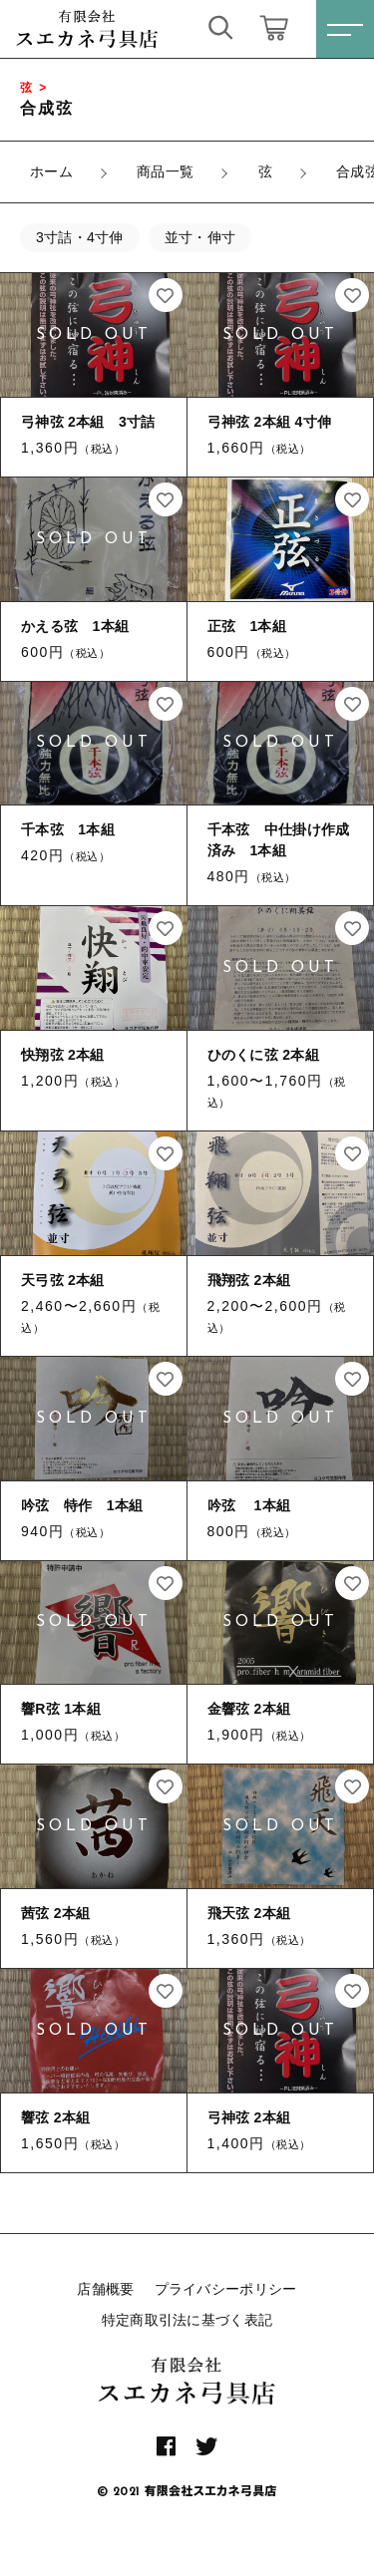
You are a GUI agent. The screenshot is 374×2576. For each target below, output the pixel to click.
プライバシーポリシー (226, 2289)
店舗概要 (105, 2289)
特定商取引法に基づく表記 (187, 2320)
